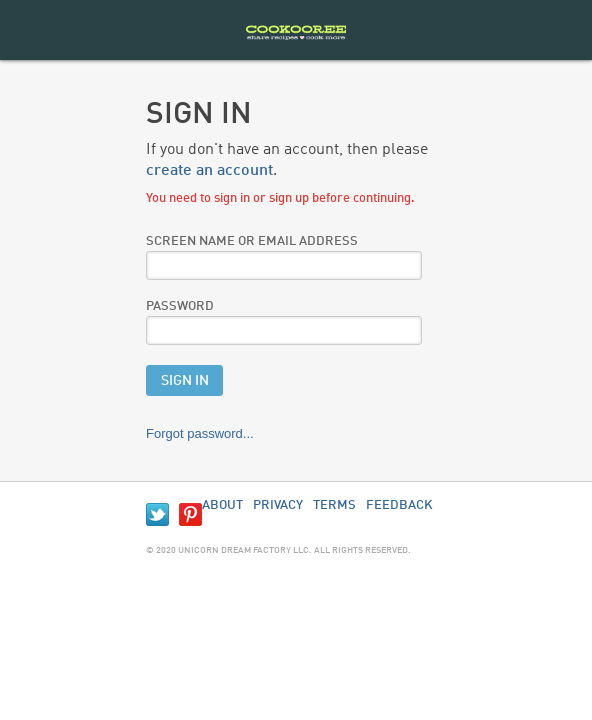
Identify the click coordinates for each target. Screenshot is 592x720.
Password (180, 306)
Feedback (399, 505)
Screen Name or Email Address (252, 241)
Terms (334, 505)
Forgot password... (200, 433)
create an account (209, 171)
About (222, 505)
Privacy (278, 505)
